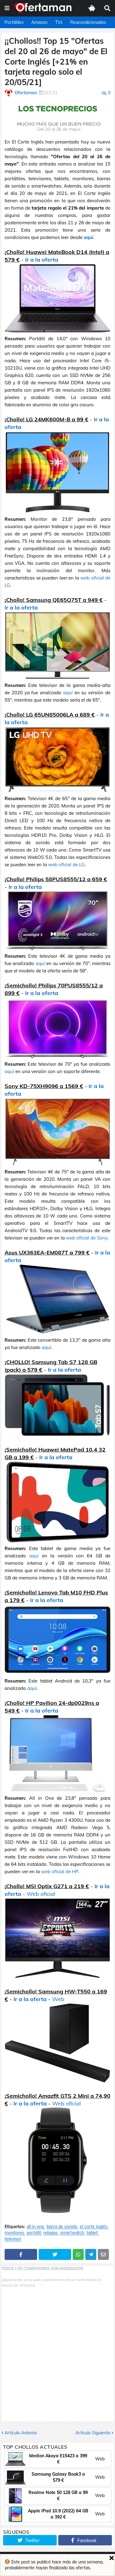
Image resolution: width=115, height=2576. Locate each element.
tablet (92, 2233)
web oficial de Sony (86, 1238)
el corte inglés (93, 2226)
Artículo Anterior (21, 2433)
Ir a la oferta (41, 259)
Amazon (39, 22)
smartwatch (72, 2233)
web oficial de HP (59, 1871)
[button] (7, 8)
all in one (35, 2226)
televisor (13, 2239)
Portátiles (14, 22)
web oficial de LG (66, 864)
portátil (34, 2233)
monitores (14, 2233)
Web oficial (41, 1893)
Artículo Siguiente (92, 2433)
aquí (88, 237)
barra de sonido (62, 2226)
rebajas (50, 2233)
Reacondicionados (88, 22)
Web (58, 1999)
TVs (59, 22)
